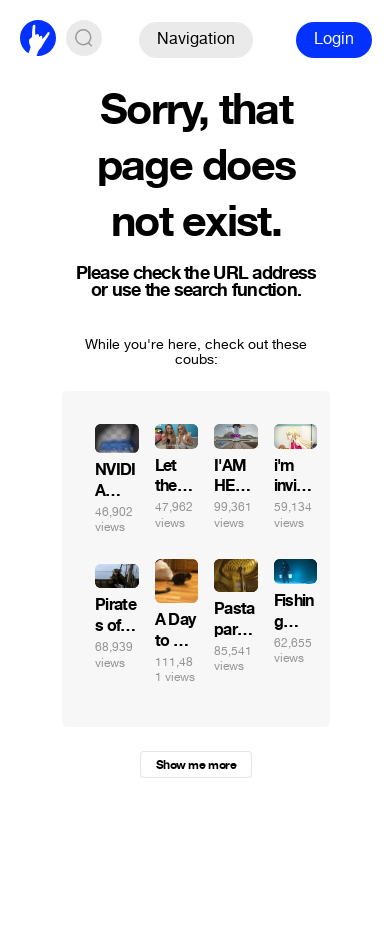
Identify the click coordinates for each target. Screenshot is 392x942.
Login (334, 38)
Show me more (196, 765)
